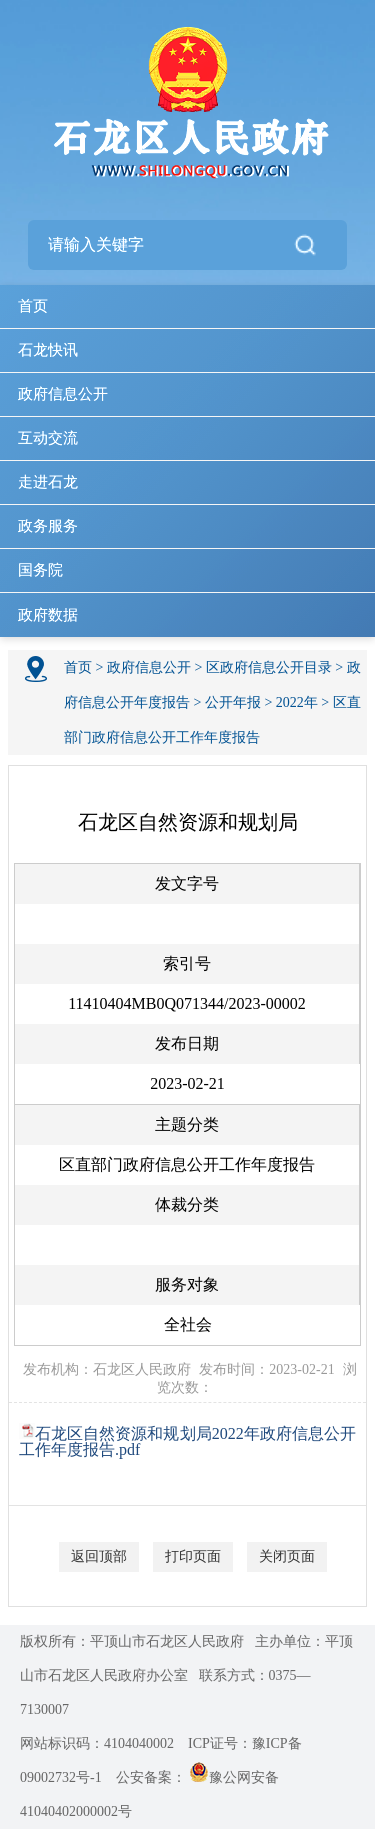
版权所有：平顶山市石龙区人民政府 (132, 1641)
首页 (33, 306)
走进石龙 (48, 482)
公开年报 (233, 702)
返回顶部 (99, 1556)
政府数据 (48, 615)
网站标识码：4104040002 (97, 1743)
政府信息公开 (63, 394)
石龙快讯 (48, 350)
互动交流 (48, 438)
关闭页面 (287, 1556)
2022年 (297, 702)
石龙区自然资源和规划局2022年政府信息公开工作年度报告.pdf (187, 1441)
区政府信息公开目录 (269, 667)
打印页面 (193, 1556)
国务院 (40, 570)
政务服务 (48, 526)
